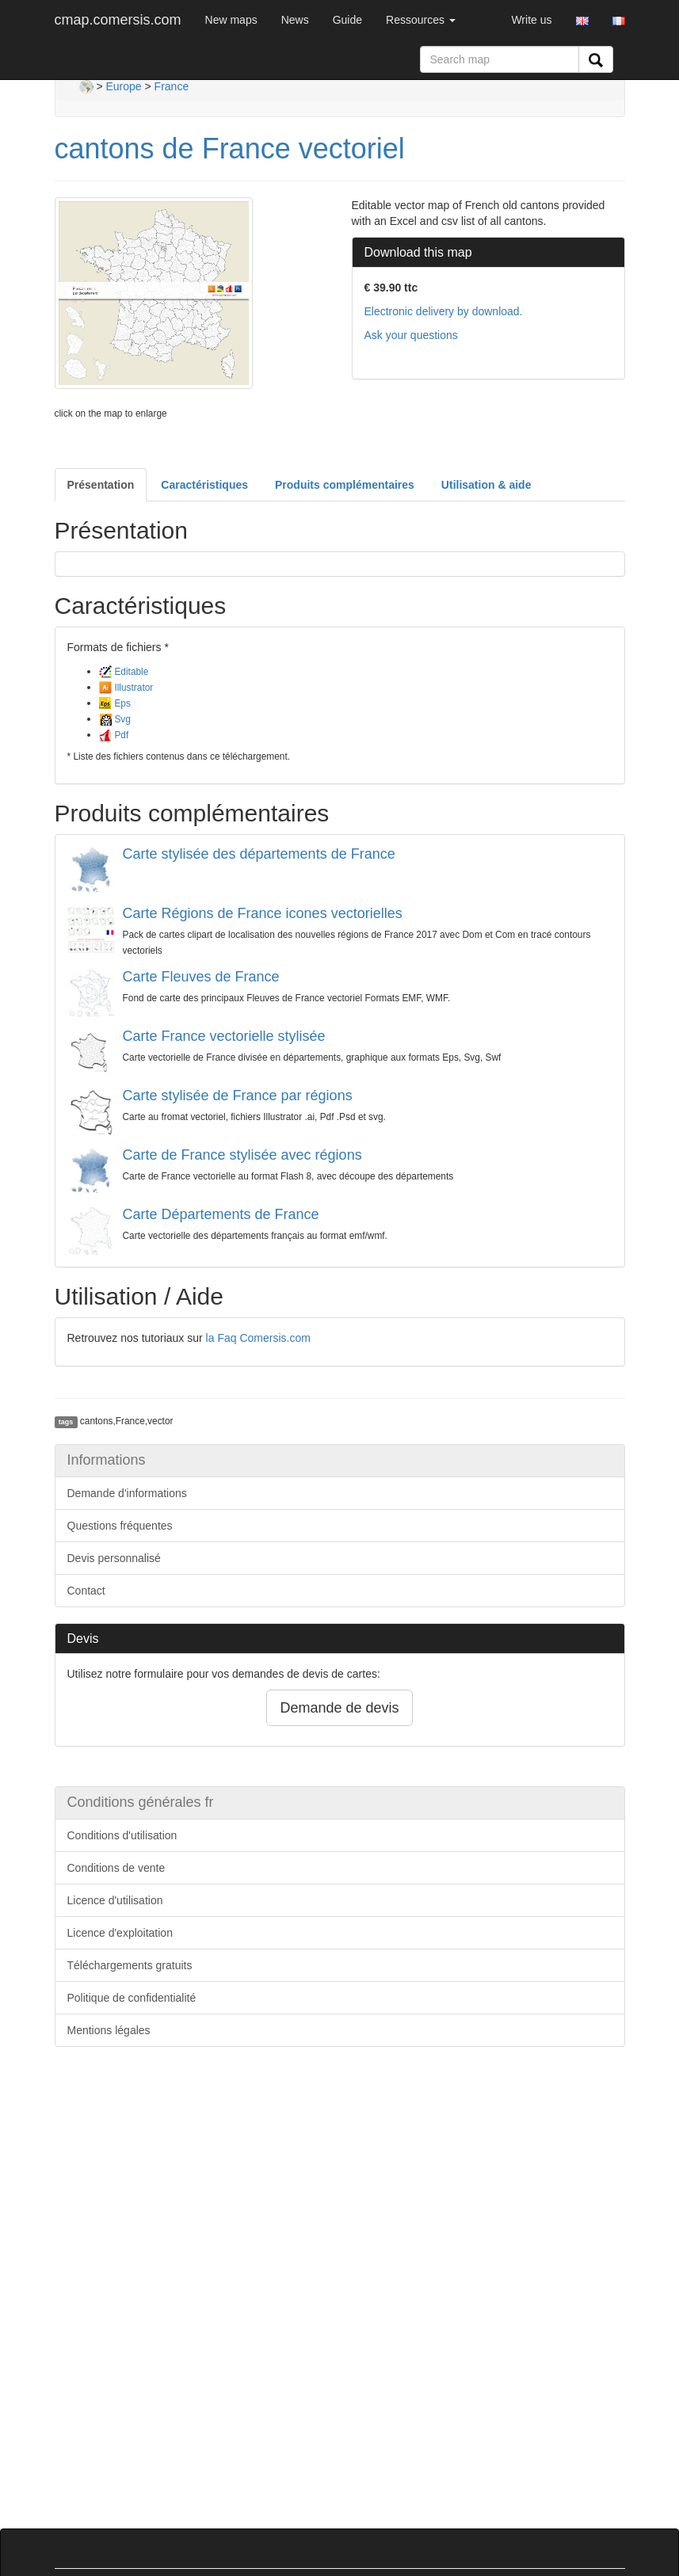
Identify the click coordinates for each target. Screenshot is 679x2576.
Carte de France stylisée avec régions (242, 1155)
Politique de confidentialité (131, 1997)
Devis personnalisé (114, 1558)
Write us (531, 19)
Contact (86, 1590)
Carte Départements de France (221, 1214)
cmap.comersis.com (118, 20)
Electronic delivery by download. (443, 311)
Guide (347, 19)
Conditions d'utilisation (122, 1835)
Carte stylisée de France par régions (238, 1095)
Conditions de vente (116, 1868)
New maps (231, 19)
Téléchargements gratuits (130, 1965)
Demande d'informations (127, 1493)
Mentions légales (109, 2030)
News (295, 19)
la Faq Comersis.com (258, 1338)
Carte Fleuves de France (201, 977)
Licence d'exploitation (120, 1932)
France (171, 86)
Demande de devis (339, 1708)
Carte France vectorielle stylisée (224, 1036)
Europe (123, 86)
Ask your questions (411, 335)
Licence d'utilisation (115, 1900)
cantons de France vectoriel (230, 148)
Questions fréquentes (120, 1525)
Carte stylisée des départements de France (259, 854)
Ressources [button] (421, 19)
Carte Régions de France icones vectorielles (262, 913)
